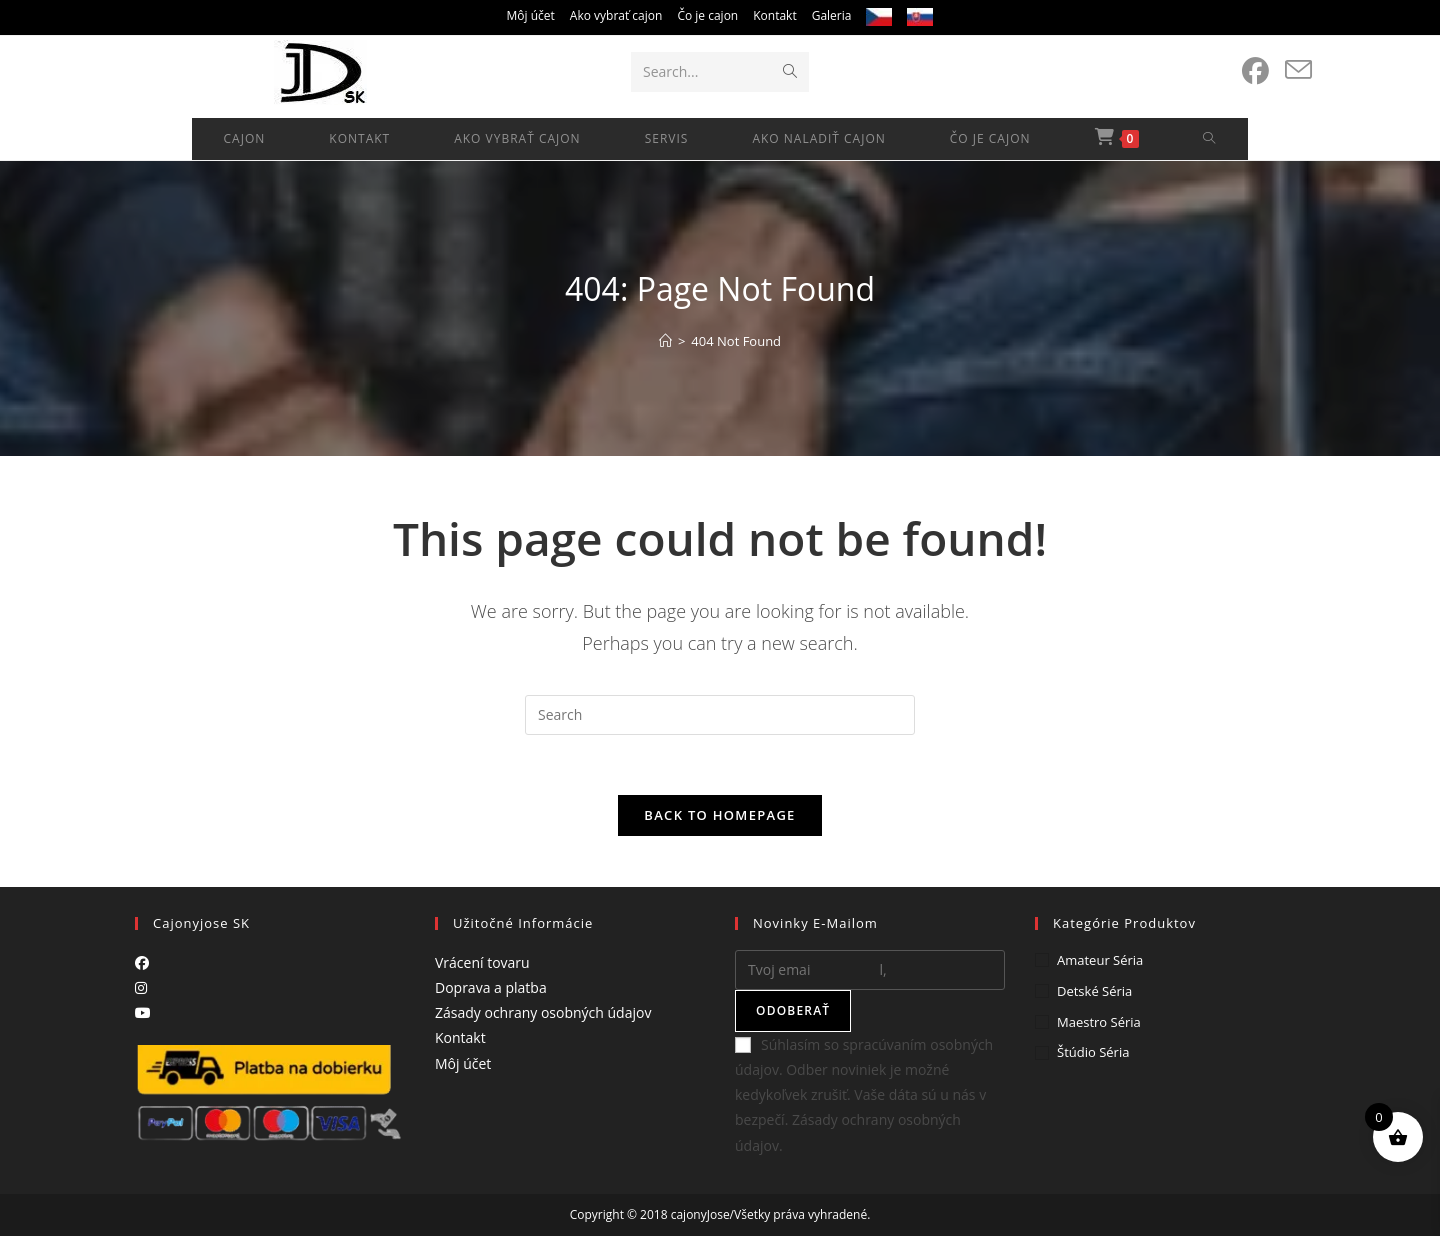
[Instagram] (141, 988)
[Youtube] (143, 1013)
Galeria (832, 15)
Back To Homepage (719, 816)
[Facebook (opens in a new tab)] (1255, 71)
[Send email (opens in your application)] (1298, 70)
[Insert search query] (720, 715)
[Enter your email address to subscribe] (870, 971)
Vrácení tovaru (482, 963)
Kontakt (774, 15)
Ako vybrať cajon (616, 15)
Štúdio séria (1093, 1053)
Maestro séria (1099, 1022)
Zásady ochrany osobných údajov (543, 1013)
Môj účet (531, 15)
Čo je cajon (707, 15)
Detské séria (1094, 992)
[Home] (665, 341)
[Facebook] (142, 963)
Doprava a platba (491, 988)
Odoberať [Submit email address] (793, 1011)
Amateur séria (1100, 961)
